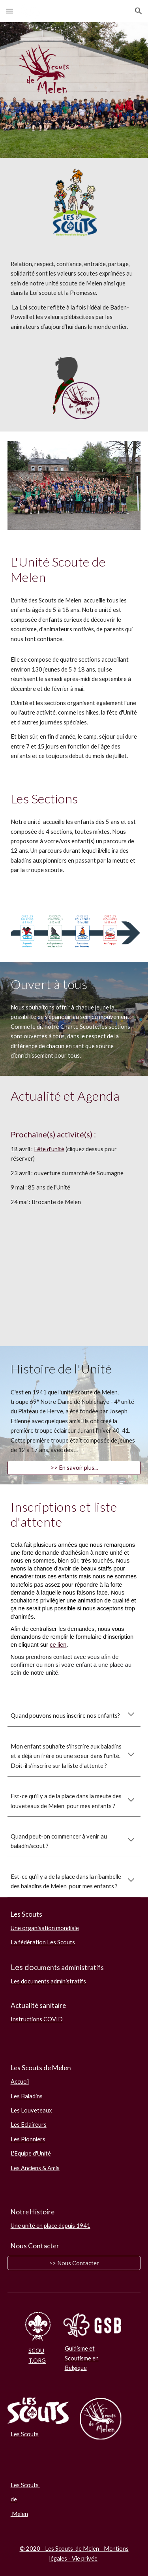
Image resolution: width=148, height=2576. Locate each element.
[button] (9, 11)
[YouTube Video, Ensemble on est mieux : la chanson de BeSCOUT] (74, 1299)
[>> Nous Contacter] (74, 2263)
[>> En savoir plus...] (74, 1468)
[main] (74, 295)
